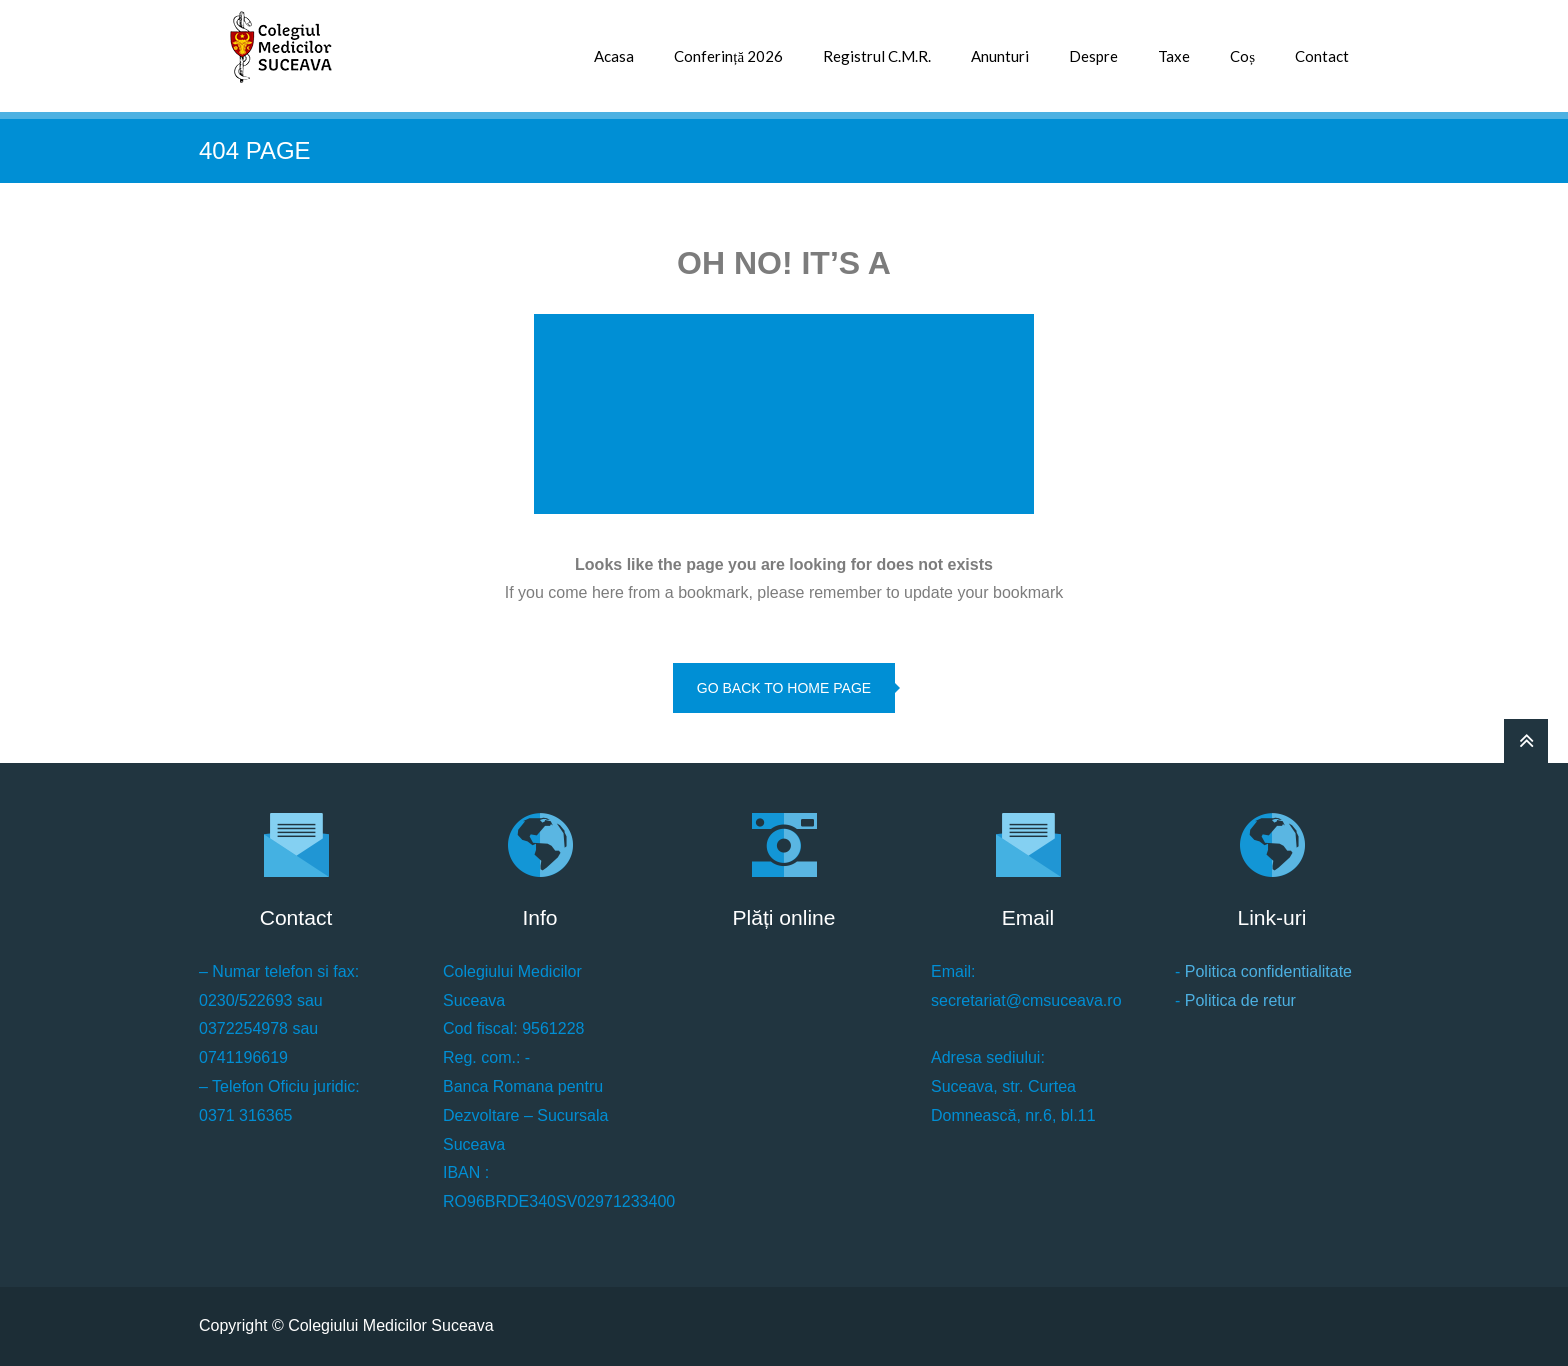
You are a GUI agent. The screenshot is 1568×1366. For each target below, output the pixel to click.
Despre (1093, 56)
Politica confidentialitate (1268, 971)
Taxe (1174, 56)
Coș (1242, 56)
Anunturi (1000, 56)
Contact (1322, 56)
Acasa (614, 56)
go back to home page (784, 688)
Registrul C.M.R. (877, 56)
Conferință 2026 (728, 56)
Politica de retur (1240, 1000)
